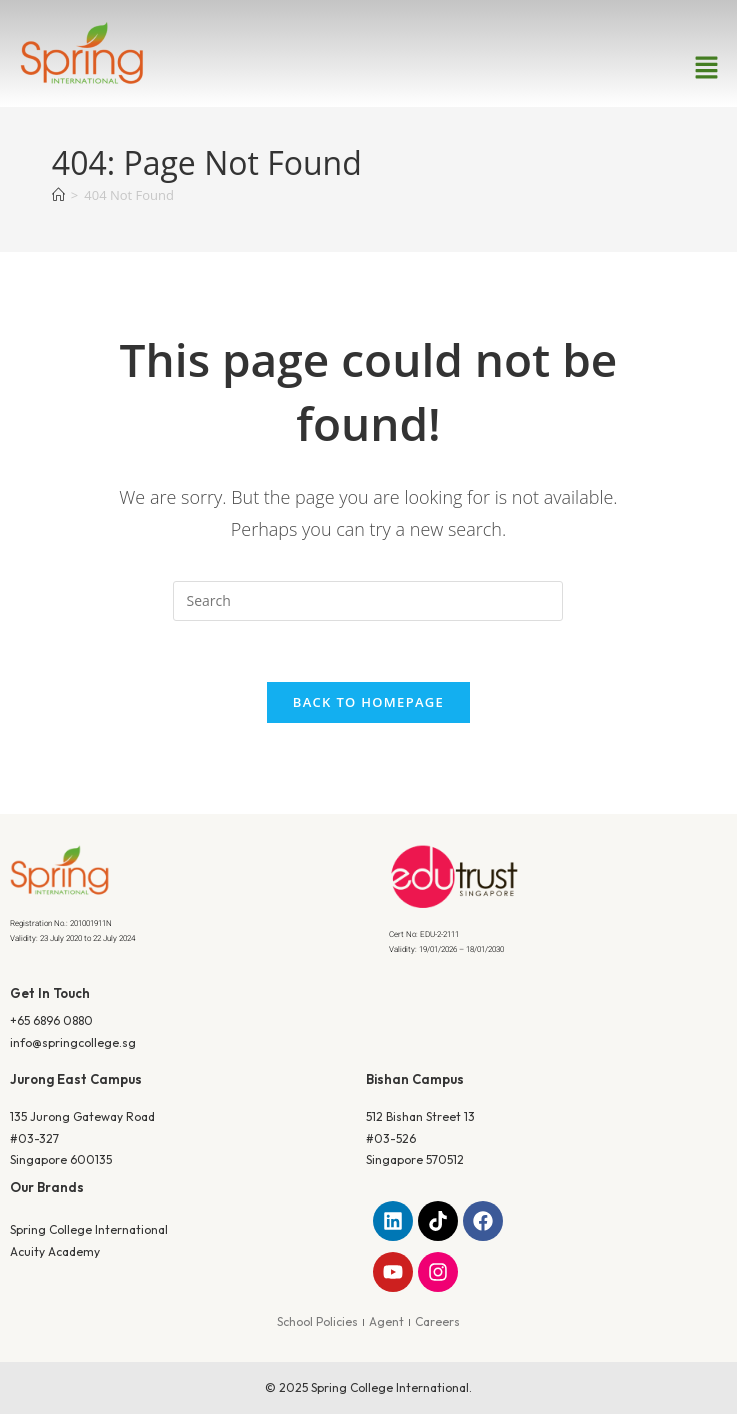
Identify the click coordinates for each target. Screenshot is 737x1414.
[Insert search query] (368, 601)
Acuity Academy (55, 1251)
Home (329, 314)
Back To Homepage (368, 702)
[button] (707, 68)
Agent (386, 1321)
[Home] (58, 195)
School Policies (317, 1321)
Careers (437, 1321)
